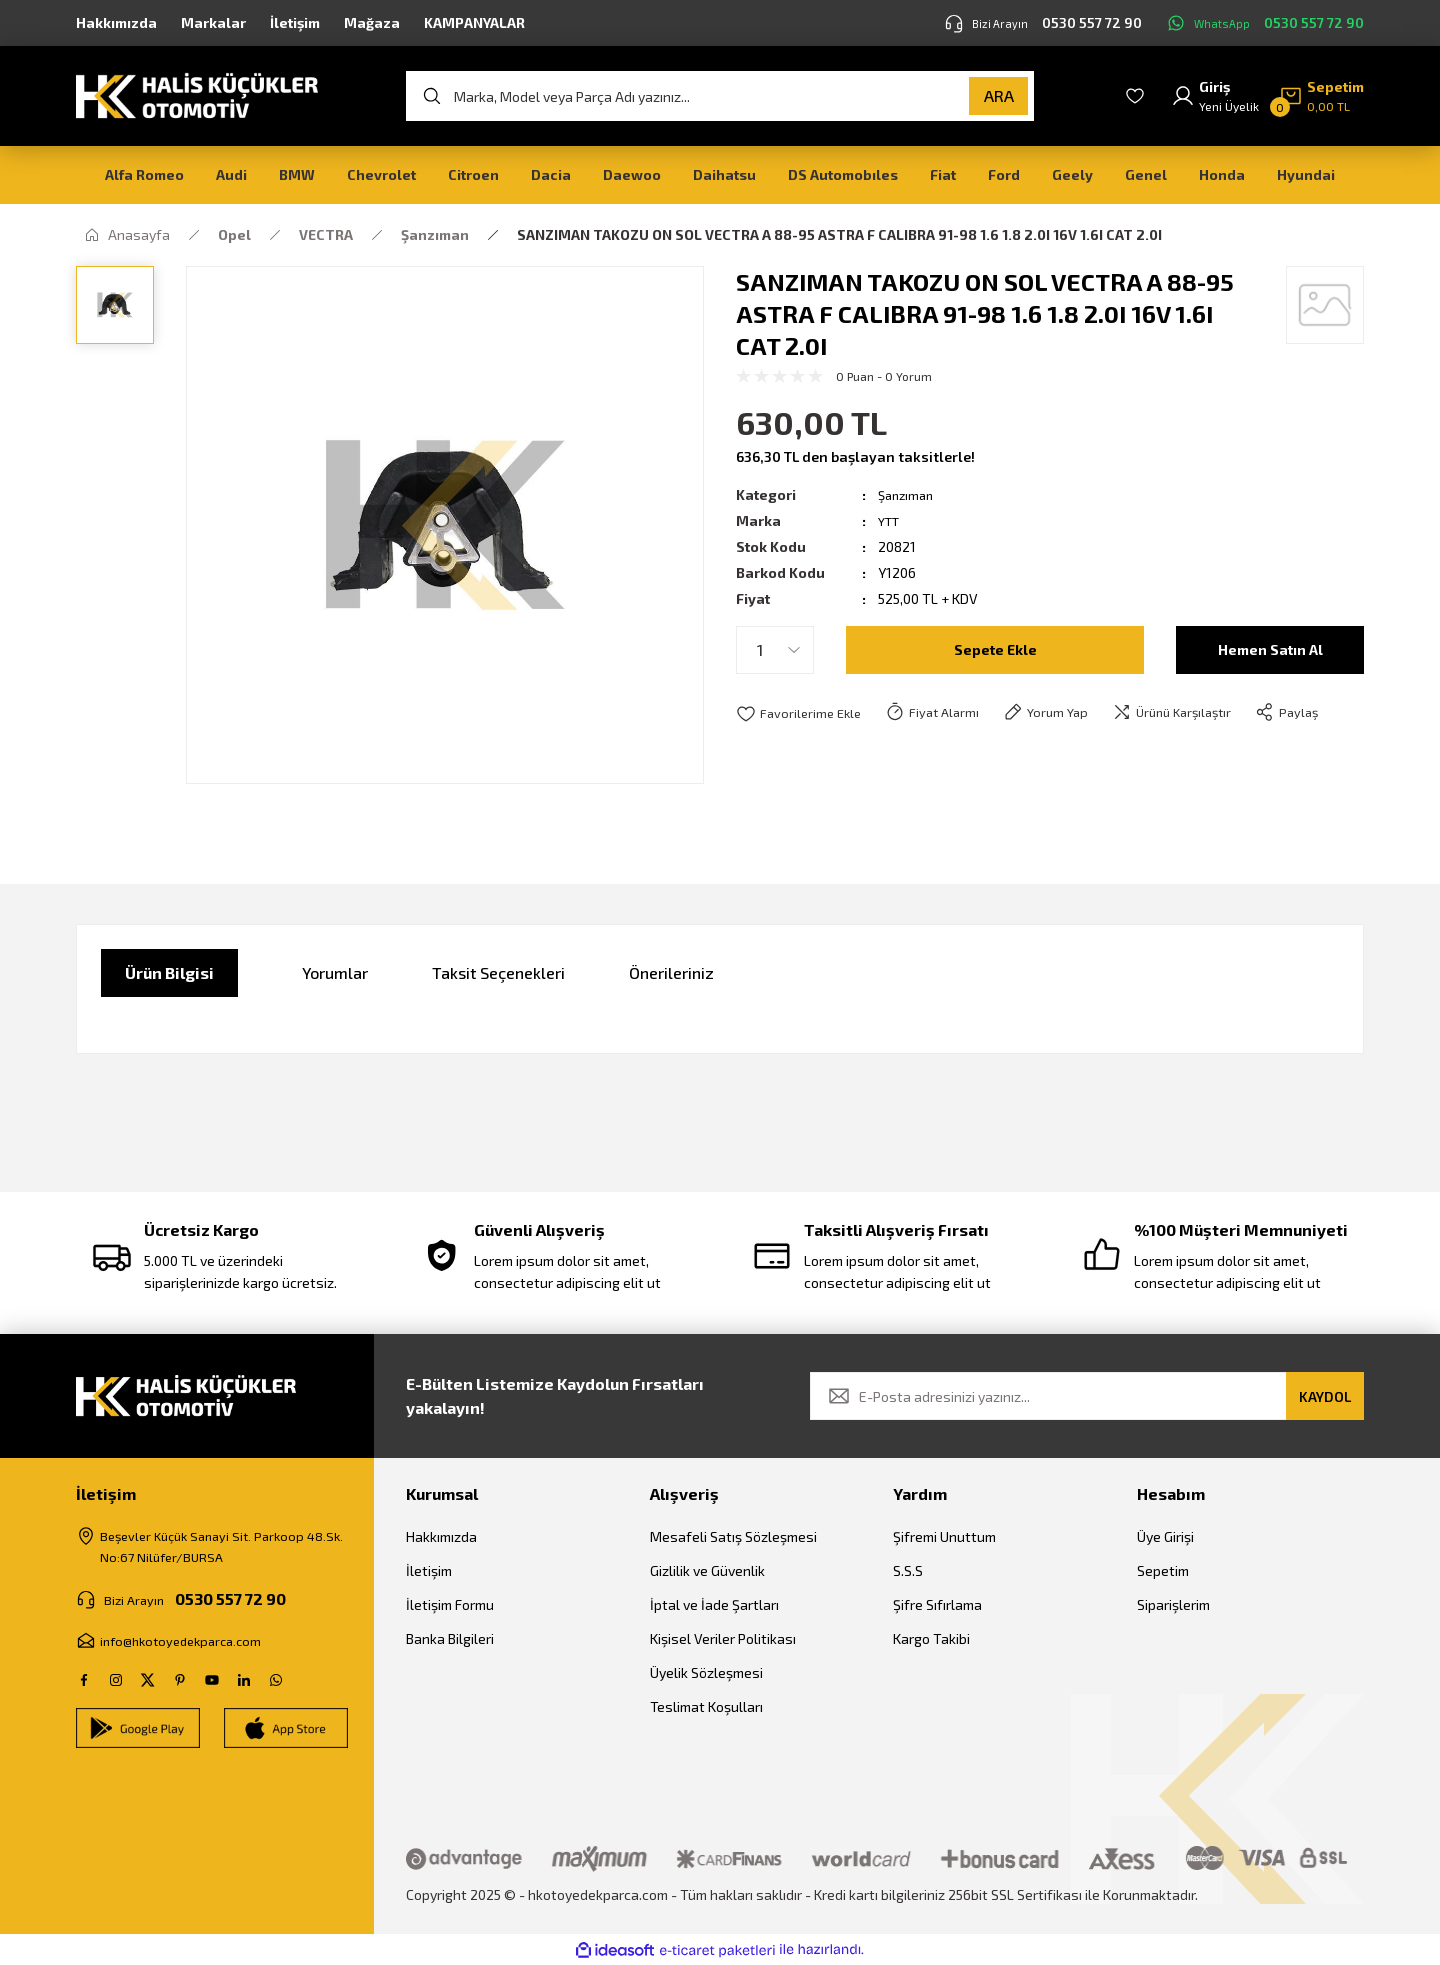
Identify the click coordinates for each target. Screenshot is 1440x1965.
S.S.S (908, 1570)
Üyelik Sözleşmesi (706, 1672)
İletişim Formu (450, 1604)
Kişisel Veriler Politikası (723, 1638)
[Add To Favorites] (801, 713)
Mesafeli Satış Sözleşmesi (733, 1536)
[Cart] (1321, 96)
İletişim (429, 1570)
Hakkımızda (441, 1536)
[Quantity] (775, 650)
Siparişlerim (1173, 1604)
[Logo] (197, 94)
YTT (891, 520)
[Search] (720, 96)
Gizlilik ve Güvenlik (707, 1570)
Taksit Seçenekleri (498, 972)
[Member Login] (1215, 96)
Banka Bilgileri (450, 1638)
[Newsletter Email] (1087, 1396)
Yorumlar (335, 972)
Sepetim (1163, 1570)
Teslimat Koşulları (706, 1706)
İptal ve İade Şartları (714, 1604)
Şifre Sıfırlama (937, 1604)
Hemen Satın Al (1270, 649)
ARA (999, 95)
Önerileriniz (671, 972)
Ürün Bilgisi (169, 972)
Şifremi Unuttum (944, 1536)
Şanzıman (908, 494)
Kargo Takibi (931, 1638)
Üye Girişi (1165, 1536)
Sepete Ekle (995, 649)
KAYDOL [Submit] (1325, 1396)
